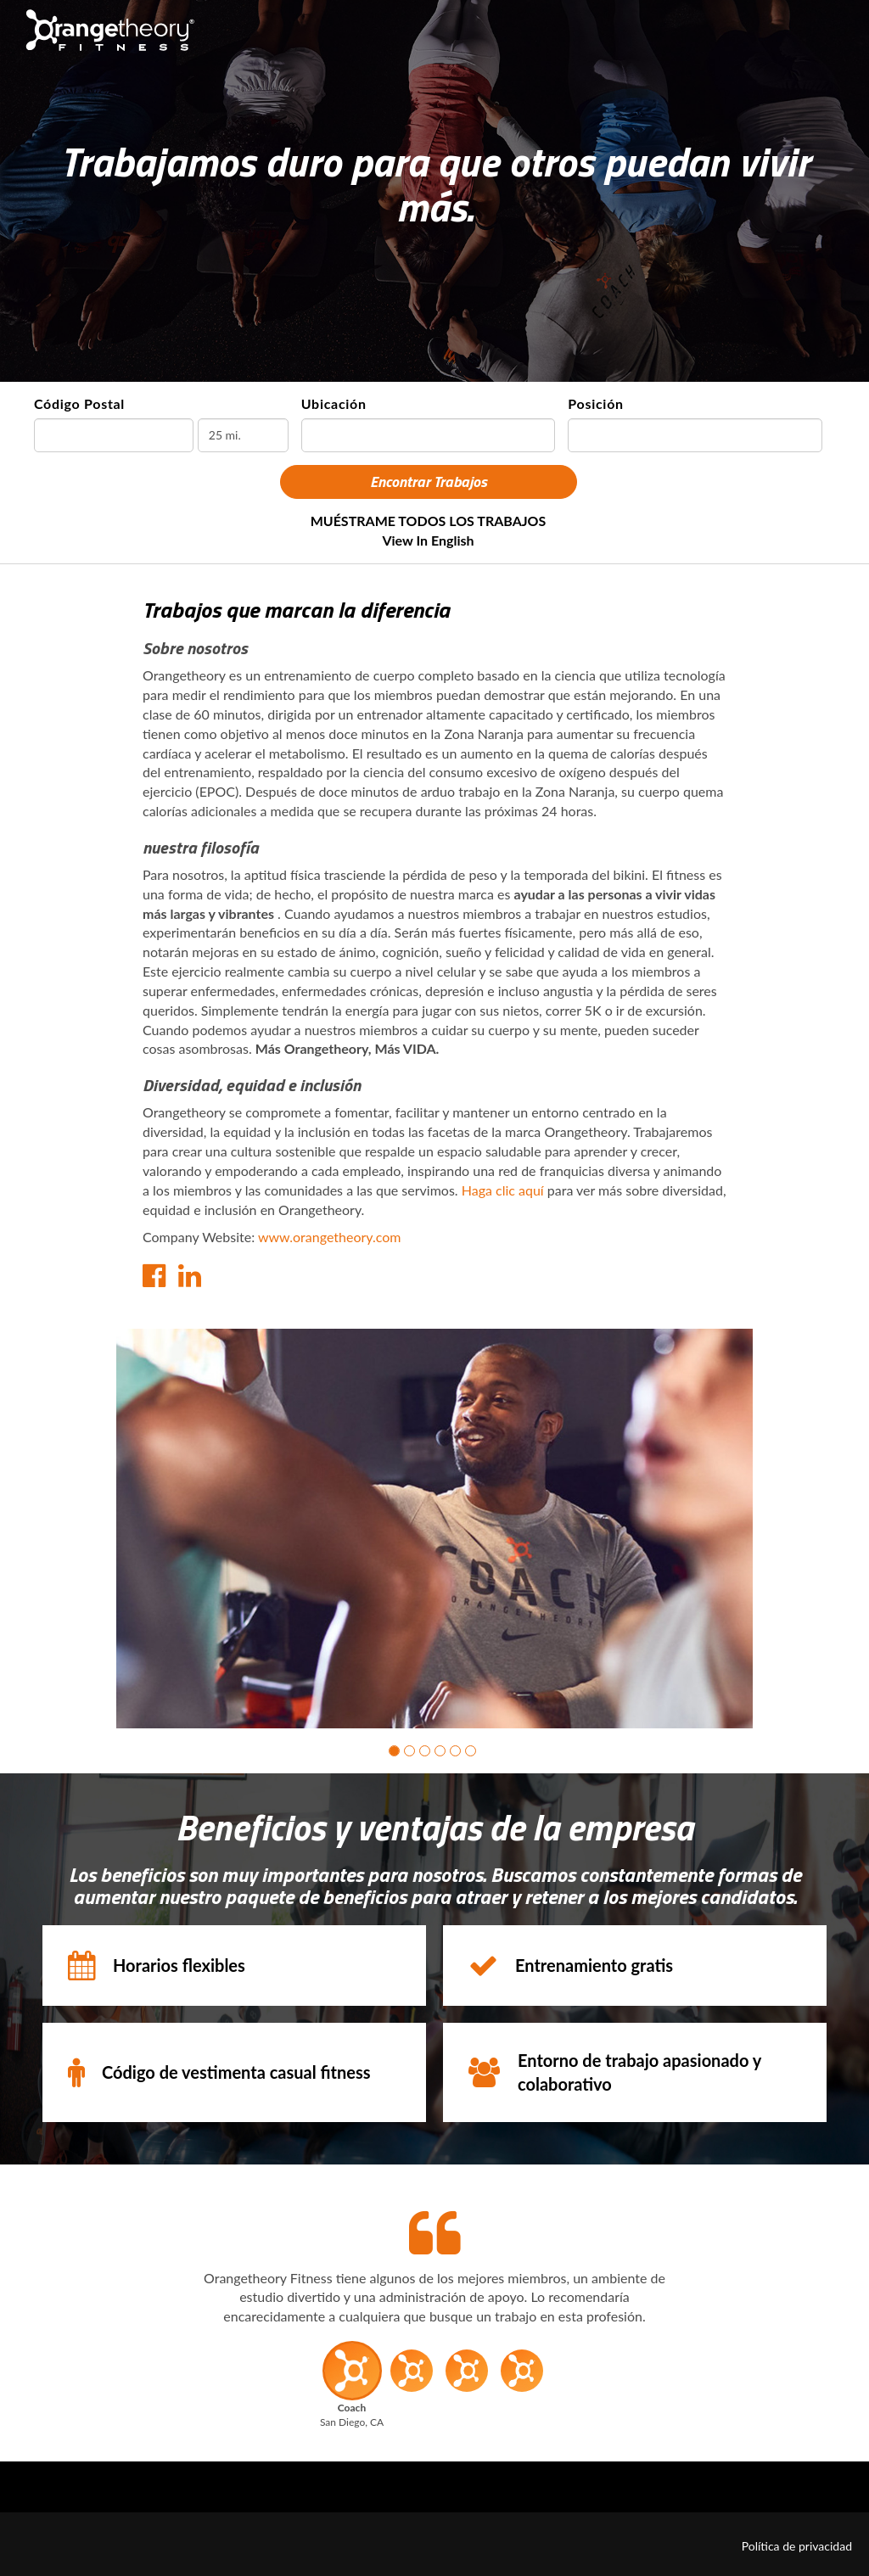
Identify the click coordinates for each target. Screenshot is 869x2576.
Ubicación (334, 403)
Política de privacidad (797, 2546)
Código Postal (79, 403)
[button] (394, 1750)
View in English (428, 540)
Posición (595, 403)
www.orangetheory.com (329, 1237)
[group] (434, 1528)
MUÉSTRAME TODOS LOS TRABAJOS (429, 520)
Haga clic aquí (503, 1190)
